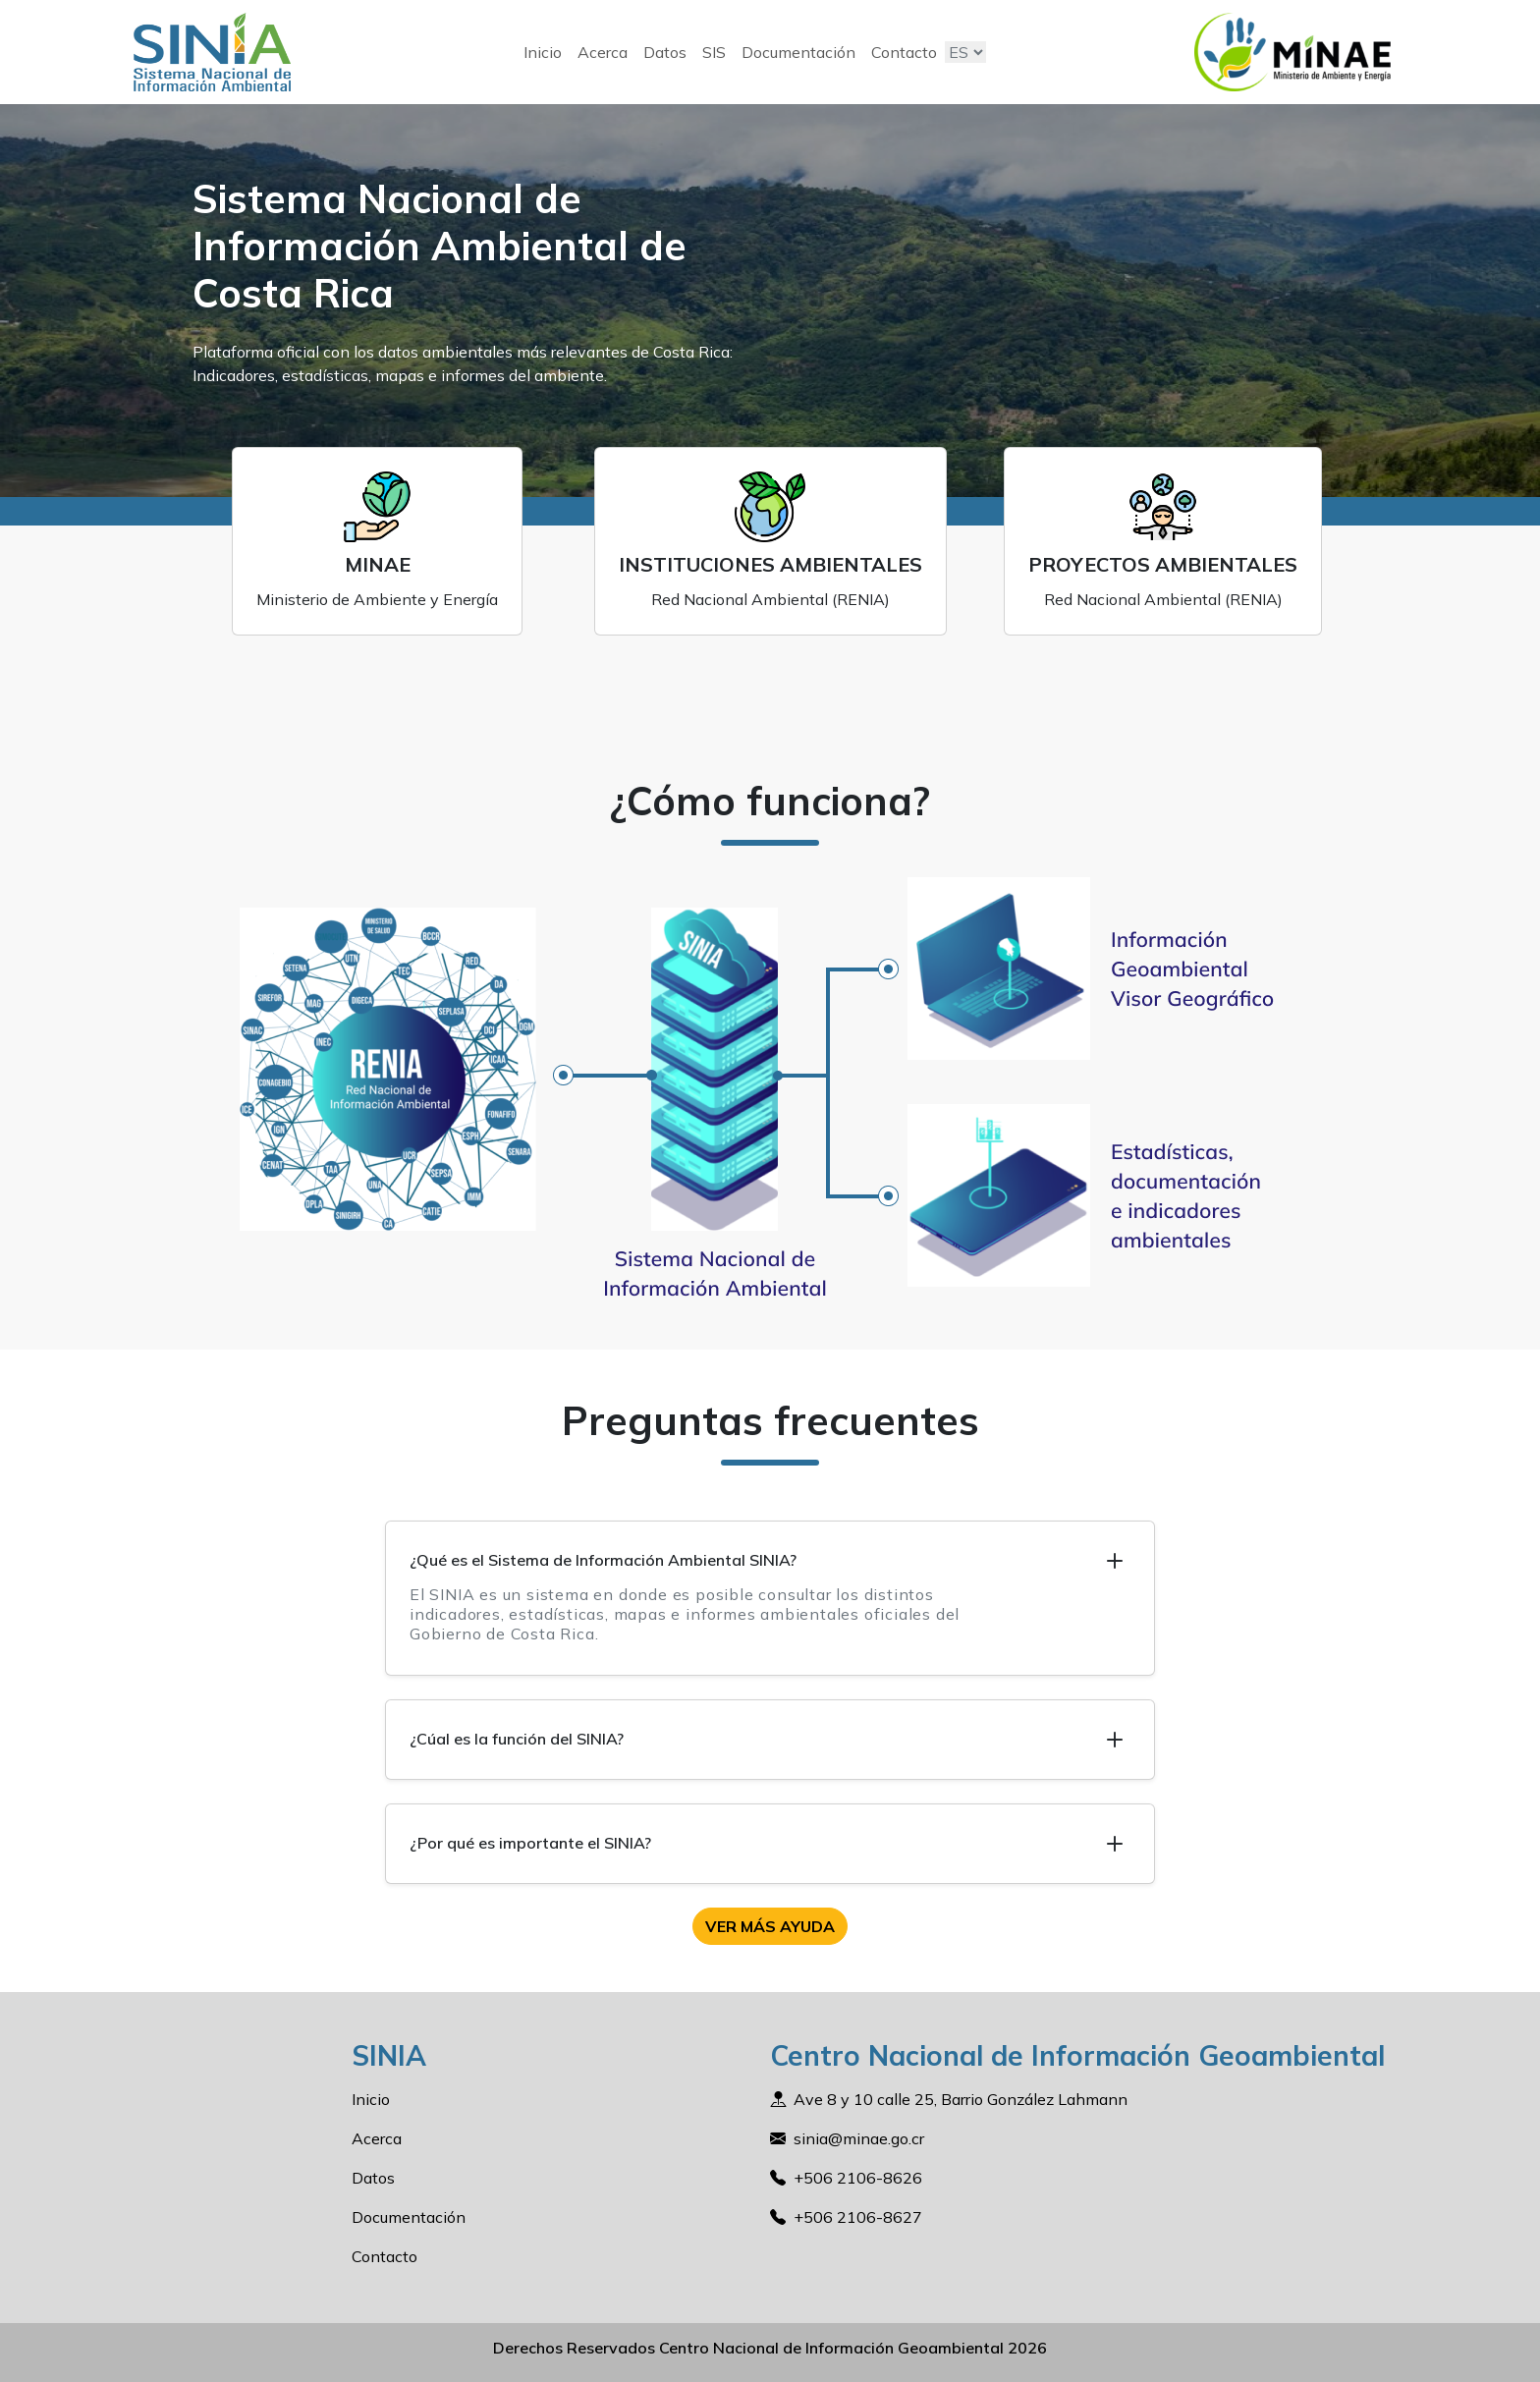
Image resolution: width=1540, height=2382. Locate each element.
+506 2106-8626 (858, 2178)
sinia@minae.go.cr (859, 2138)
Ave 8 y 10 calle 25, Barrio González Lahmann (961, 2099)
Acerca (603, 52)
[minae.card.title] (377, 541)
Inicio (542, 52)
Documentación (798, 52)
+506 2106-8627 (858, 2217)
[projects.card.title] (1163, 541)
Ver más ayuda (770, 1926)
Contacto (904, 52)
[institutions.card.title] (770, 541)
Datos (665, 52)
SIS (714, 52)
